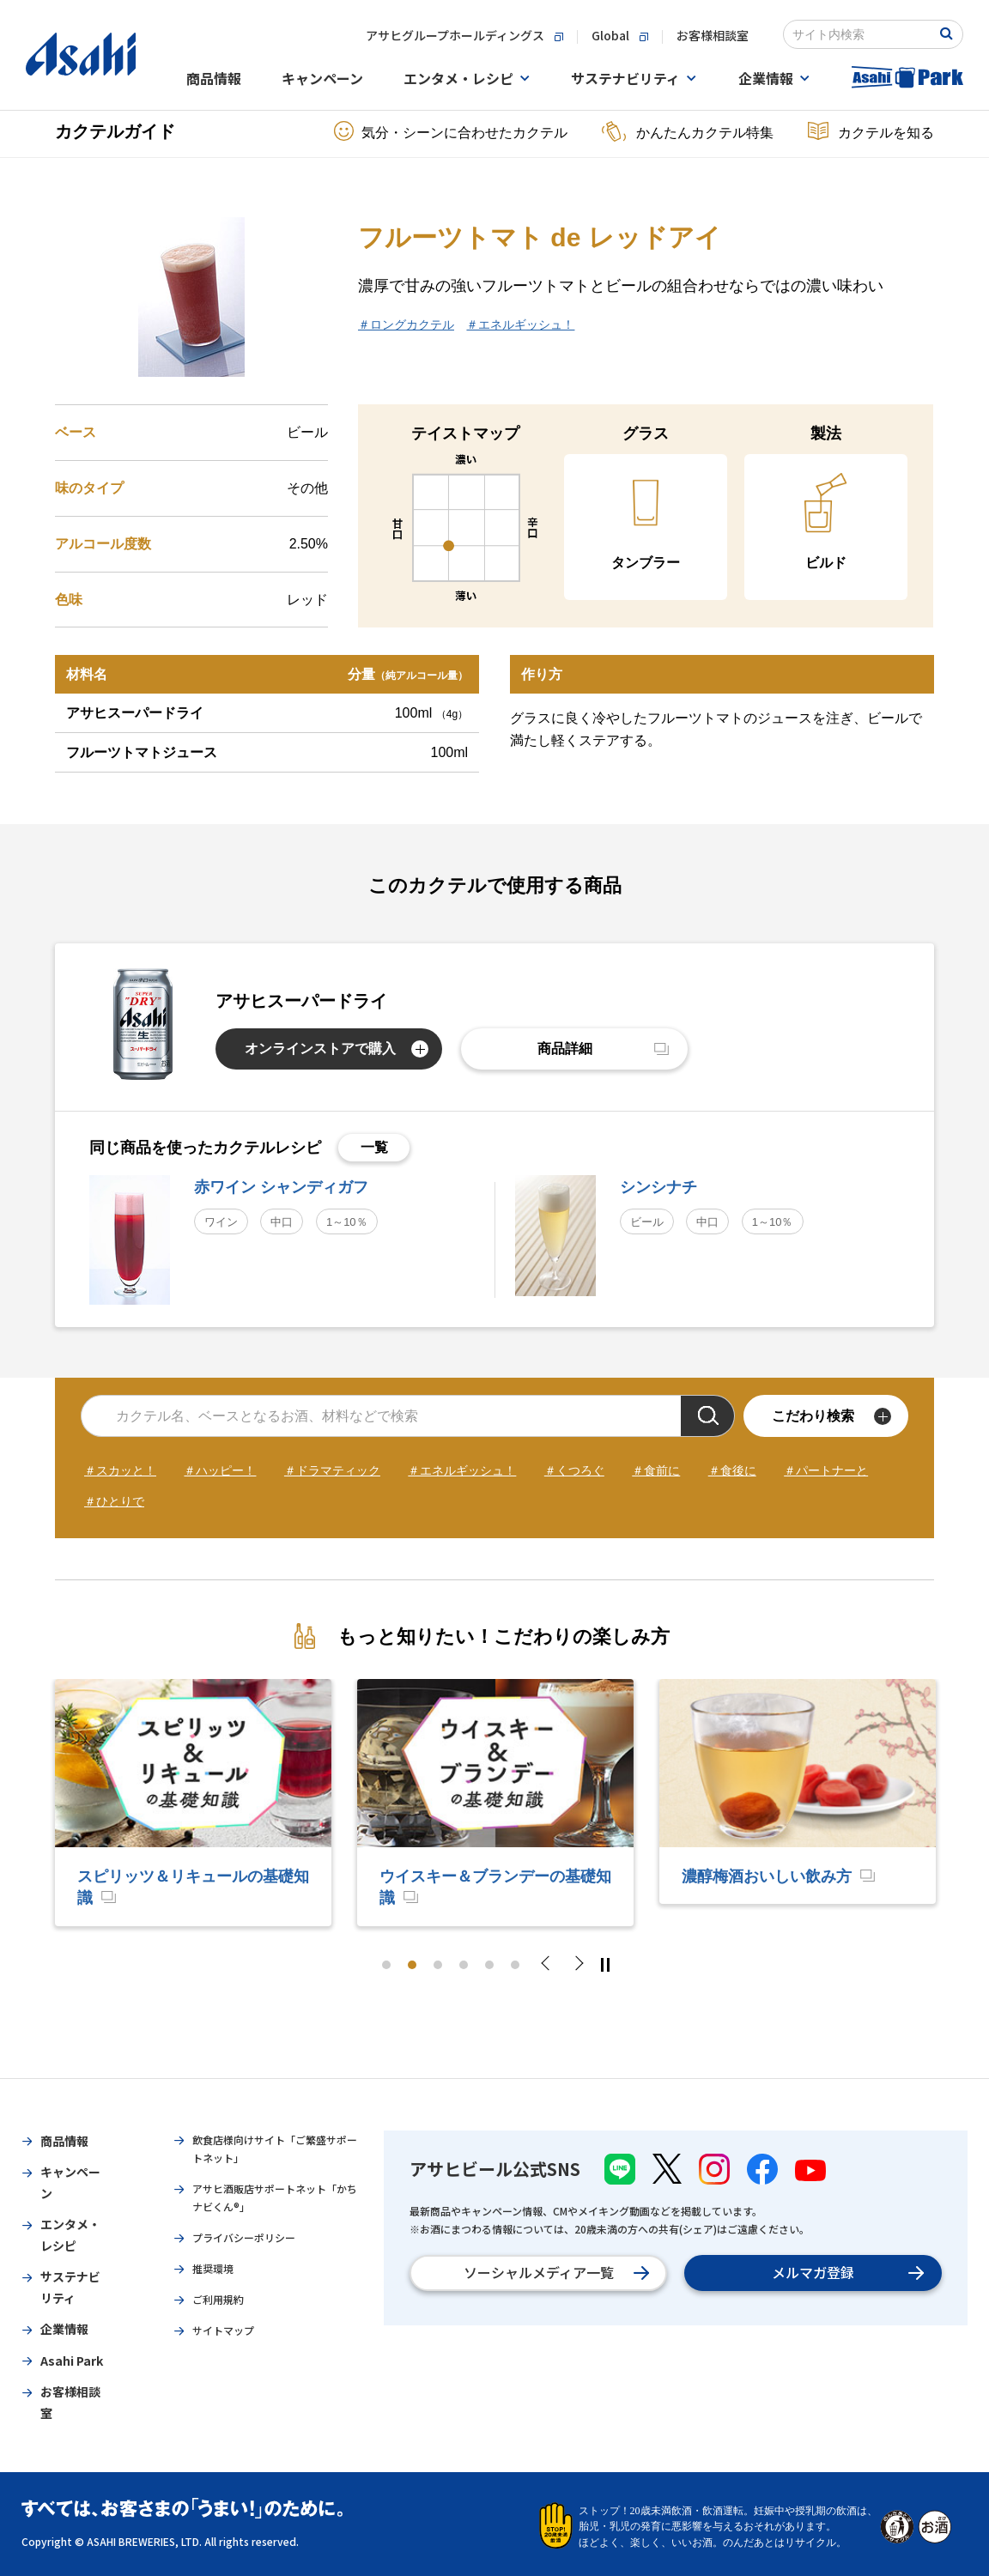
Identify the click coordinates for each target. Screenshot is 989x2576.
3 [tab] (438, 1965)
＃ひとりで (114, 1501)
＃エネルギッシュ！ (520, 324)
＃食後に (732, 1470)
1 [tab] (386, 1965)
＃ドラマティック (332, 1470)
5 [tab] (489, 1965)
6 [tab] (515, 1965)
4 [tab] (463, 1965)
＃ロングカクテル (406, 324)
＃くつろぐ (574, 1470)
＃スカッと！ (120, 1470)
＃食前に (656, 1470)
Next (578, 1965)
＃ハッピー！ (220, 1470)
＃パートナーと (826, 1470)
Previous (550, 1965)
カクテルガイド (115, 131)
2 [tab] (412, 1965)
